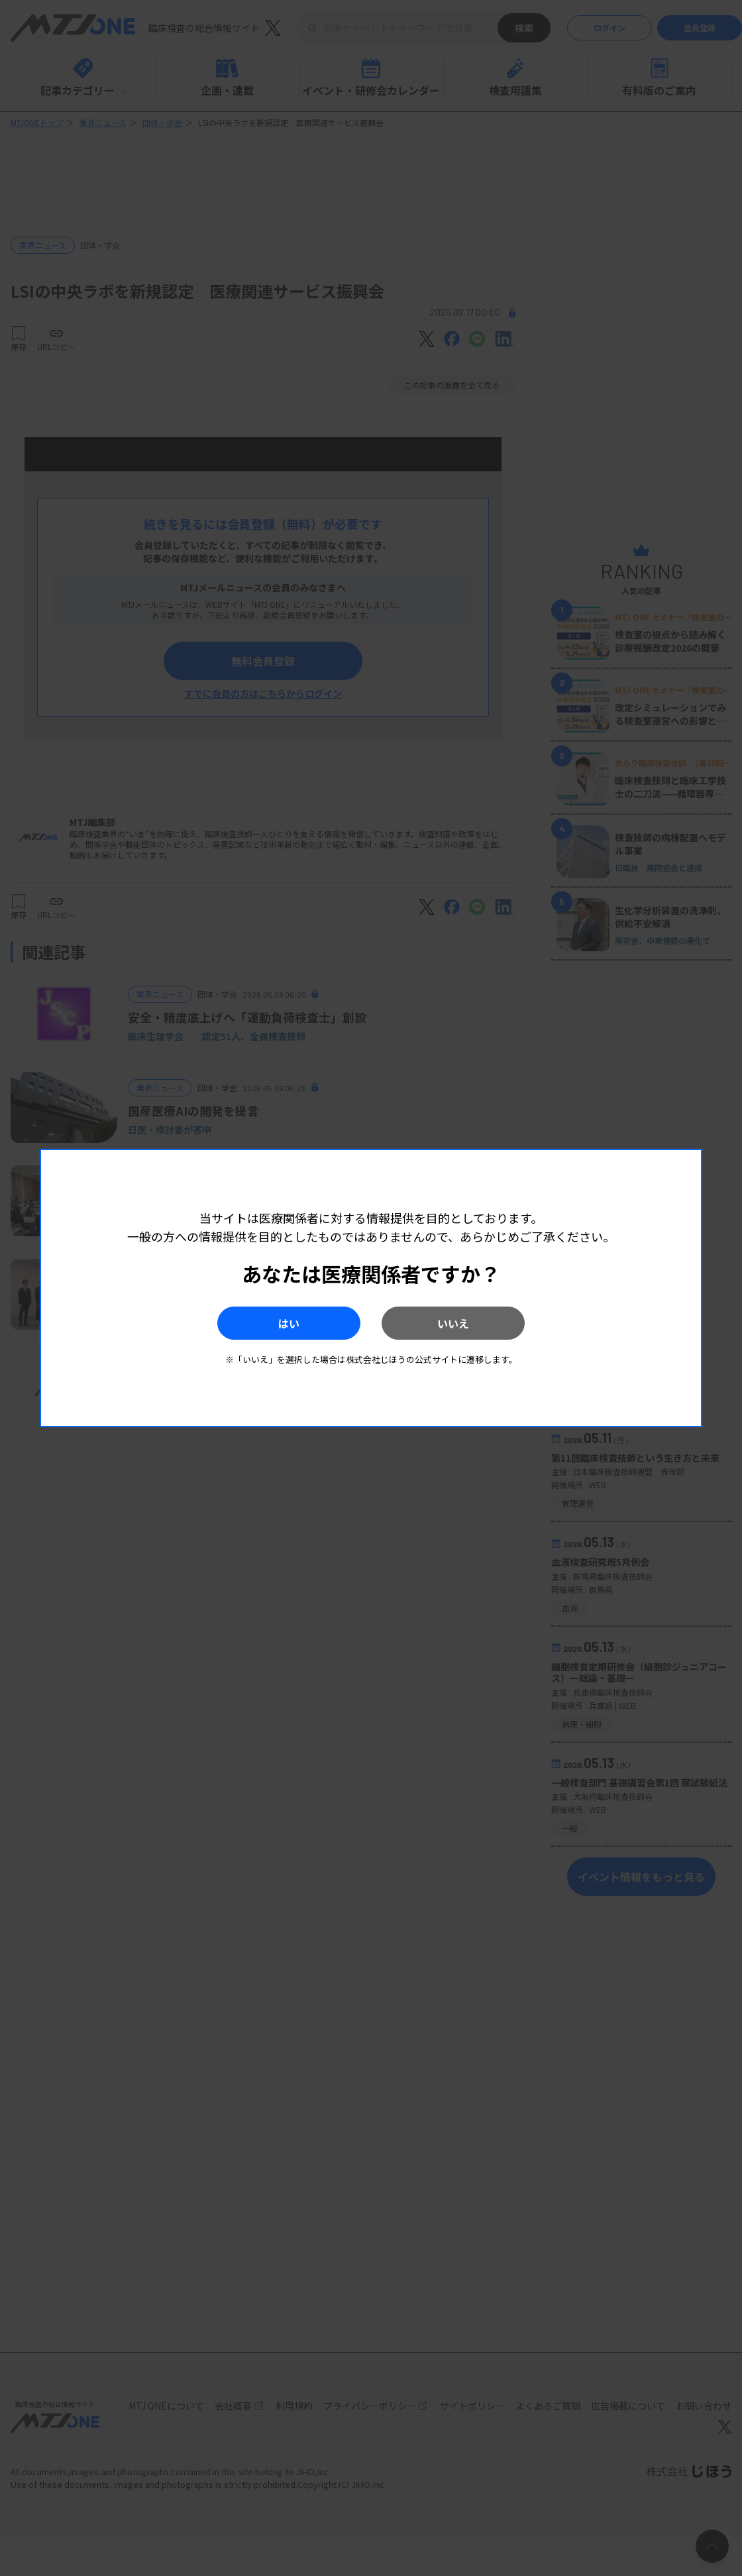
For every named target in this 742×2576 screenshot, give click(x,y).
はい (284, 1323)
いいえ (458, 1323)
